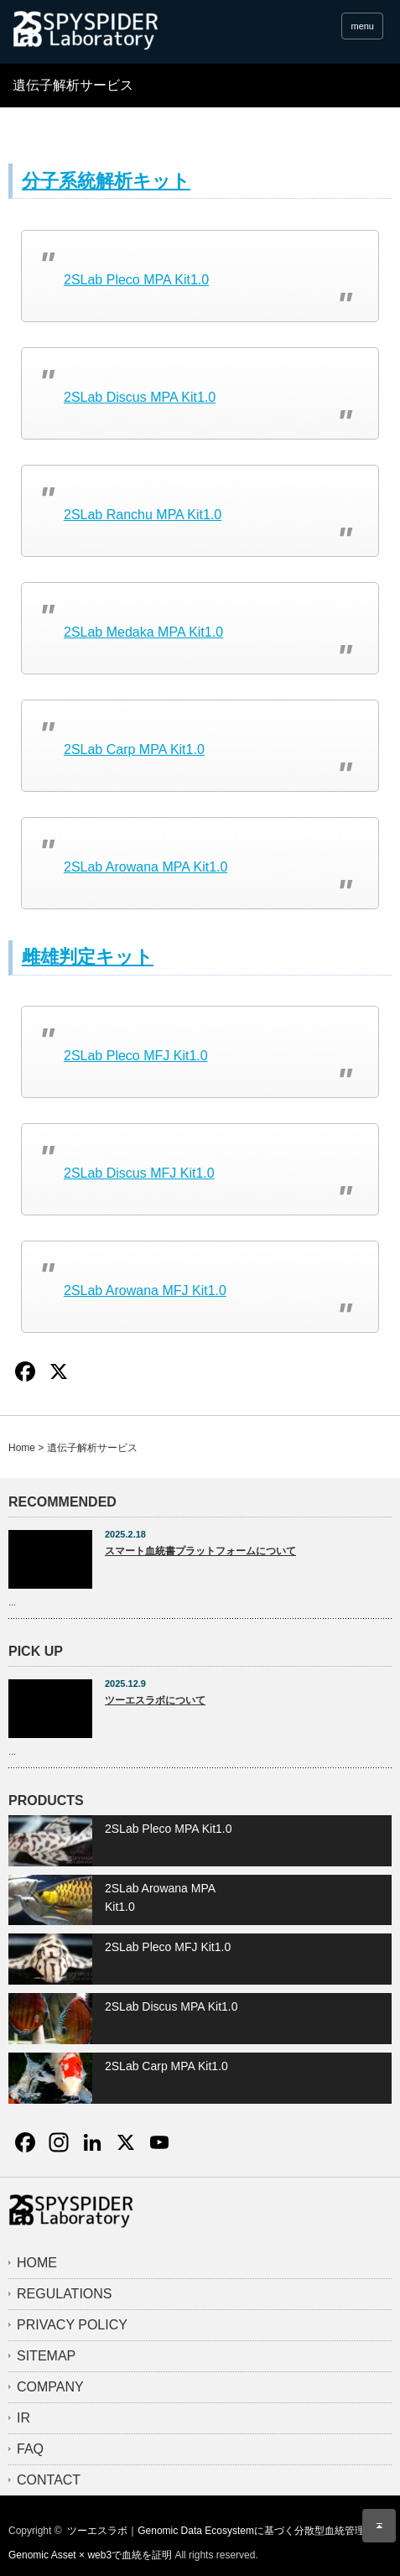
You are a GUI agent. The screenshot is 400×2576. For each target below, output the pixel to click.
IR (23, 2418)
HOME (37, 2263)
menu (362, 26)
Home (21, 1448)
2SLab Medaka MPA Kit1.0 (143, 632)
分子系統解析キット (106, 180)
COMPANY (50, 2387)
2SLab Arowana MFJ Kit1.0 (145, 1290)
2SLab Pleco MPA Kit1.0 (136, 280)
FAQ (30, 2449)
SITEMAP (46, 2356)
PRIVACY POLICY (72, 2325)
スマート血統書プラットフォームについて (200, 1551)
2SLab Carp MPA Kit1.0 (134, 749)
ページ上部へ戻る (379, 2525)
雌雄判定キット (87, 956)
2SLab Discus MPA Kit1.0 (140, 397)
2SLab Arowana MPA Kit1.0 (145, 867)
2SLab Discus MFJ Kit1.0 (139, 1173)
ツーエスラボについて (155, 1700)
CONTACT (49, 2480)
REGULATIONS (64, 2294)
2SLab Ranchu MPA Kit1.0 (142, 514)
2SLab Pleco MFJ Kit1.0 (136, 1056)
